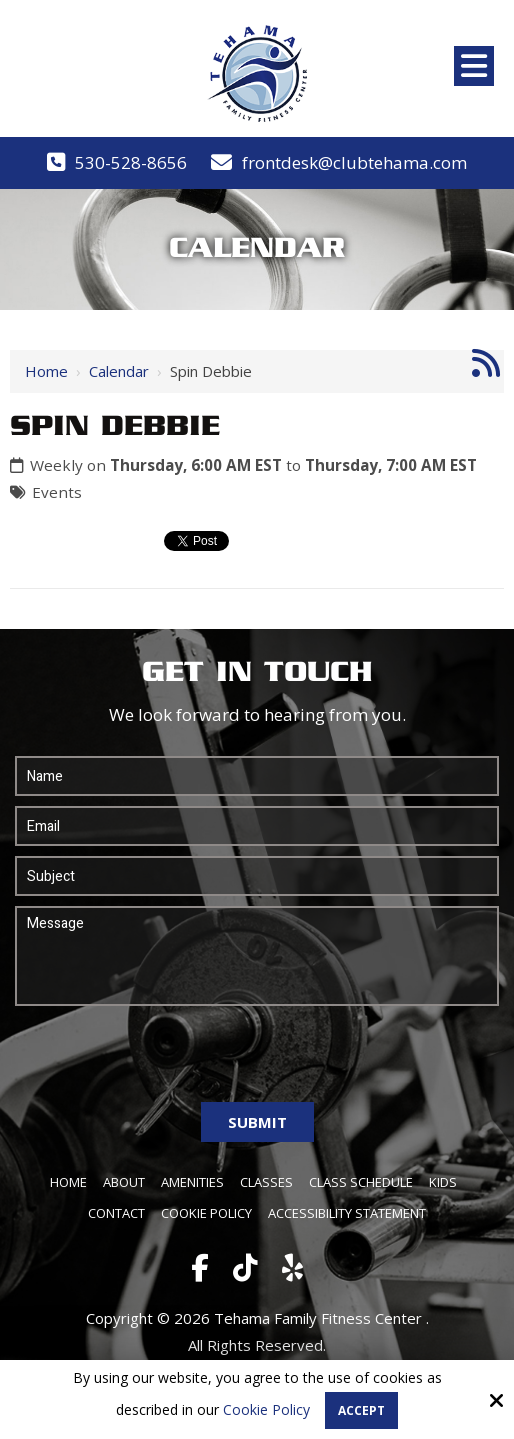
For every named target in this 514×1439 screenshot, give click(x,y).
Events (57, 492)
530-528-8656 (131, 162)
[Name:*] (257, 776)
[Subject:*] (257, 876)
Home (46, 371)
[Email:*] (257, 826)
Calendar (119, 371)
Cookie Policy (266, 1410)
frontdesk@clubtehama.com (354, 162)
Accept (361, 1410)
